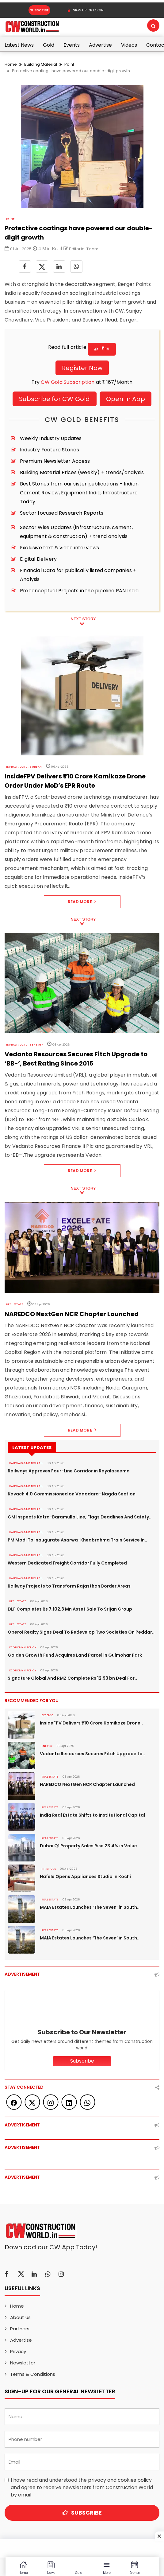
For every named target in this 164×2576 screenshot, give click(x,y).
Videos (129, 45)
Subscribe (39, 10)
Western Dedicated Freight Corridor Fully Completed (67, 1563)
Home (11, 64)
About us (20, 2317)
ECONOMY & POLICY (22, 1647)
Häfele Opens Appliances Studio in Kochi (85, 1876)
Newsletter (22, 2363)
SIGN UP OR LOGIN (85, 10)
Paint (69, 64)
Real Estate (14, 1304)
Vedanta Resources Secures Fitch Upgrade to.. (92, 1754)
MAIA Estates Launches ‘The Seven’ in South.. (89, 1907)
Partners (19, 2328)
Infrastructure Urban (24, 767)
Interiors (48, 1869)
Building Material (40, 64)
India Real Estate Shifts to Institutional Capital (92, 1815)
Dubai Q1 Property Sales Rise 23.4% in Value (88, 1846)
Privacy (18, 2351)
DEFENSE (47, 1715)
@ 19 (101, 349)
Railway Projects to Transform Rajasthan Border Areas (69, 1586)
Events (71, 45)
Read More (82, 902)
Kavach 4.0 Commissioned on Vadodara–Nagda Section (71, 1494)
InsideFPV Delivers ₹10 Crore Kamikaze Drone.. (91, 1723)
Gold (48, 45)
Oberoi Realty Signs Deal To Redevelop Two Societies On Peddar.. (81, 1632)
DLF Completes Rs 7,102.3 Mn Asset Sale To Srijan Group (70, 1609)
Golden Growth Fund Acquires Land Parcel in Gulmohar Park (75, 1655)
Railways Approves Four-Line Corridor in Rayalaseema (69, 1471)
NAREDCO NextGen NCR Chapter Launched (87, 1784)
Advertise (100, 45)
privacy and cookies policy (120, 2480)
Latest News (19, 45)
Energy (46, 1746)
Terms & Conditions (32, 2374)
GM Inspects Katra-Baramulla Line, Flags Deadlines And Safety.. (79, 1517)
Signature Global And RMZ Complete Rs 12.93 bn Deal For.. (72, 1678)
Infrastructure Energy (24, 1044)
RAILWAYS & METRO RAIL (26, 1463)
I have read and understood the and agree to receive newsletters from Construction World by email (82, 2487)
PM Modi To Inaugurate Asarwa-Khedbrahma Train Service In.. (77, 1540)
